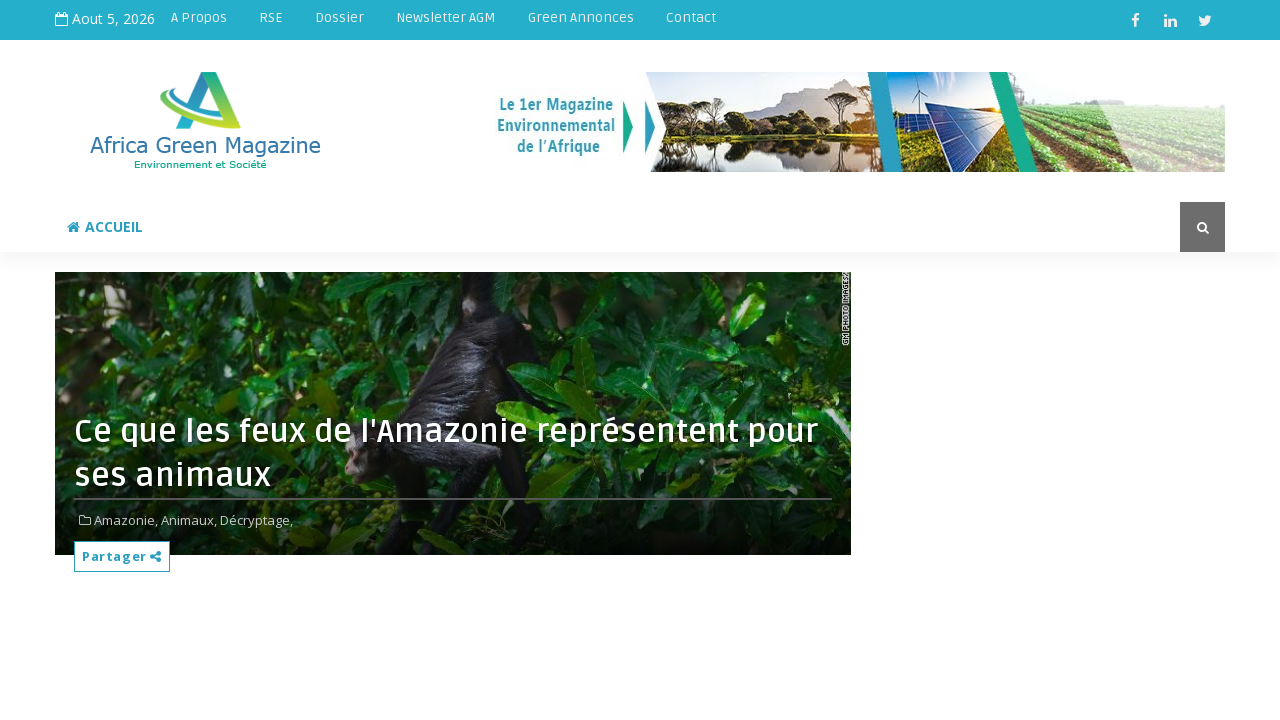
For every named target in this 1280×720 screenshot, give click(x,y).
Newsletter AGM (446, 17)
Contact (691, 17)
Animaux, (189, 520)
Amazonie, (126, 520)
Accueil (105, 226)
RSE (271, 17)
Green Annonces (581, 17)
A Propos (199, 17)
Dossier (339, 17)
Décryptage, (256, 520)
